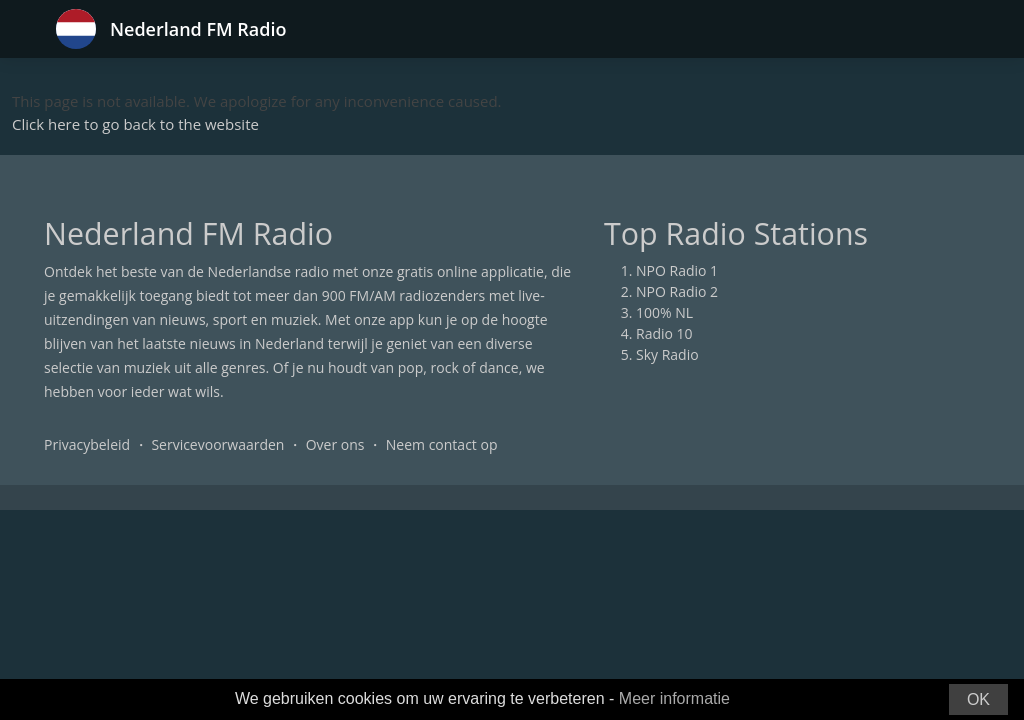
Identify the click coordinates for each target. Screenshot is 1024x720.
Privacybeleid (87, 444)
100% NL (664, 312)
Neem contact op (442, 444)
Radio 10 (664, 333)
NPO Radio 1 (677, 270)
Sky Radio (667, 354)
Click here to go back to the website (135, 124)
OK (978, 699)
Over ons (335, 444)
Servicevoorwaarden (217, 444)
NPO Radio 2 (677, 291)
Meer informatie (674, 698)
